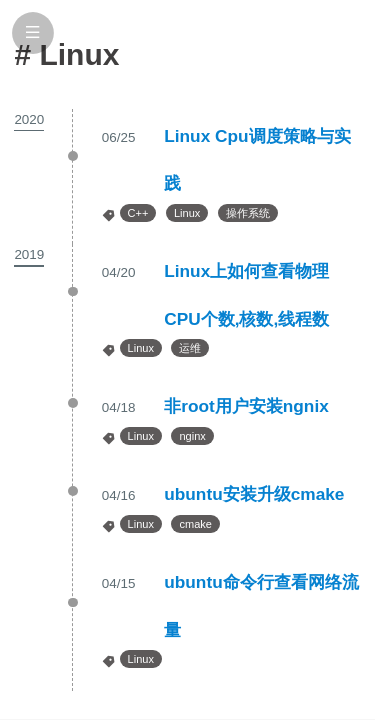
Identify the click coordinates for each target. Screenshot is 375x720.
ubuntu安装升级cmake (254, 494)
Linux (187, 213)
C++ (138, 213)
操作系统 (248, 213)
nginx (192, 436)
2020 (29, 119)
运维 (190, 348)
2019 (29, 254)
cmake (195, 524)
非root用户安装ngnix (246, 406)
